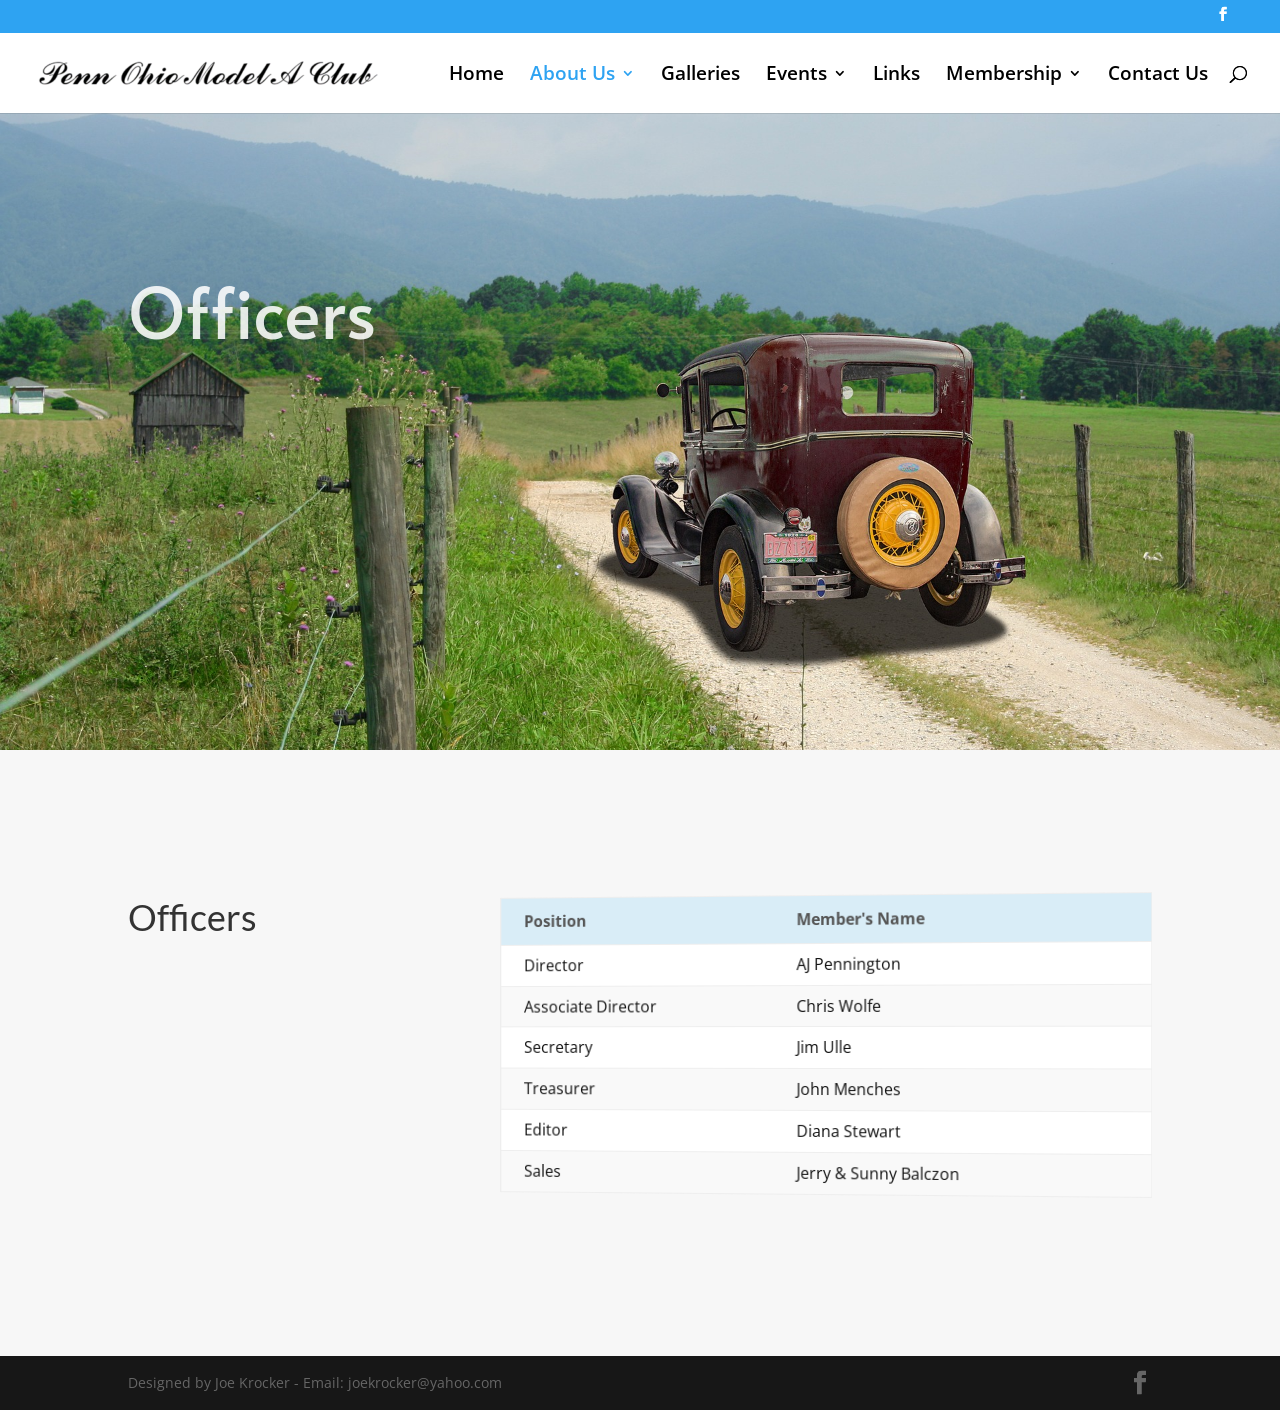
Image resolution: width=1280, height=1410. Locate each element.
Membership (1004, 76)
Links (896, 76)
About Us (572, 76)
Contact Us (1158, 76)
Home (476, 76)
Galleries (700, 76)
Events (796, 76)
